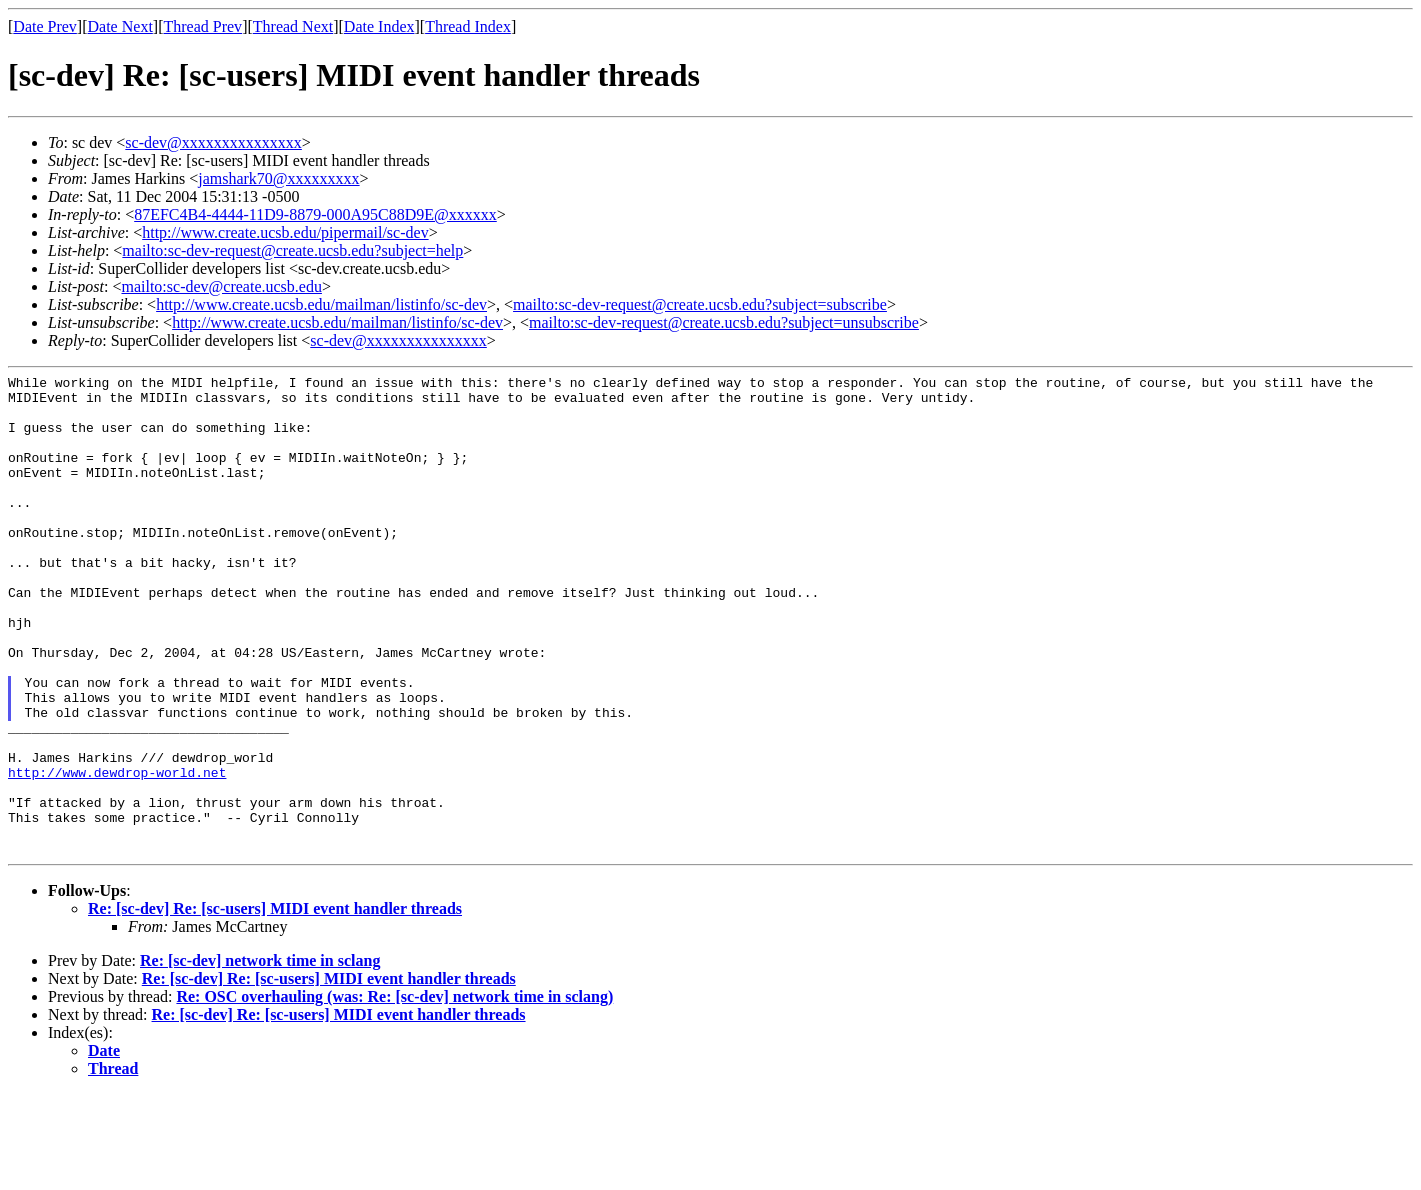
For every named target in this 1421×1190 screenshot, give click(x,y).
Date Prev (45, 26)
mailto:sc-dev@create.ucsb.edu (221, 286)
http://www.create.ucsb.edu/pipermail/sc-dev (285, 232)
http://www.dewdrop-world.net (117, 853)
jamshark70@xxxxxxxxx (278, 178)
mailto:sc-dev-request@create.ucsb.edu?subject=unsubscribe (724, 322)
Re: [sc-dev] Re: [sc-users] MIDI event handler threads (275, 1004)
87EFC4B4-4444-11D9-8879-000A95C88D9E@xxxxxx (315, 214)
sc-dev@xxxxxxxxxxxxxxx (213, 142)
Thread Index (468, 26)
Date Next (120, 26)
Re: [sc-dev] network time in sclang (260, 1056)
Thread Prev (202, 26)
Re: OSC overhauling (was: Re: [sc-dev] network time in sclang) (394, 1092)
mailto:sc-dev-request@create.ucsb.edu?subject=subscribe (700, 304)
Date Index (379, 26)
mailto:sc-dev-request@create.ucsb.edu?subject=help (292, 250)
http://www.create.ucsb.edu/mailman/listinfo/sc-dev (321, 304)
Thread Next (293, 26)
